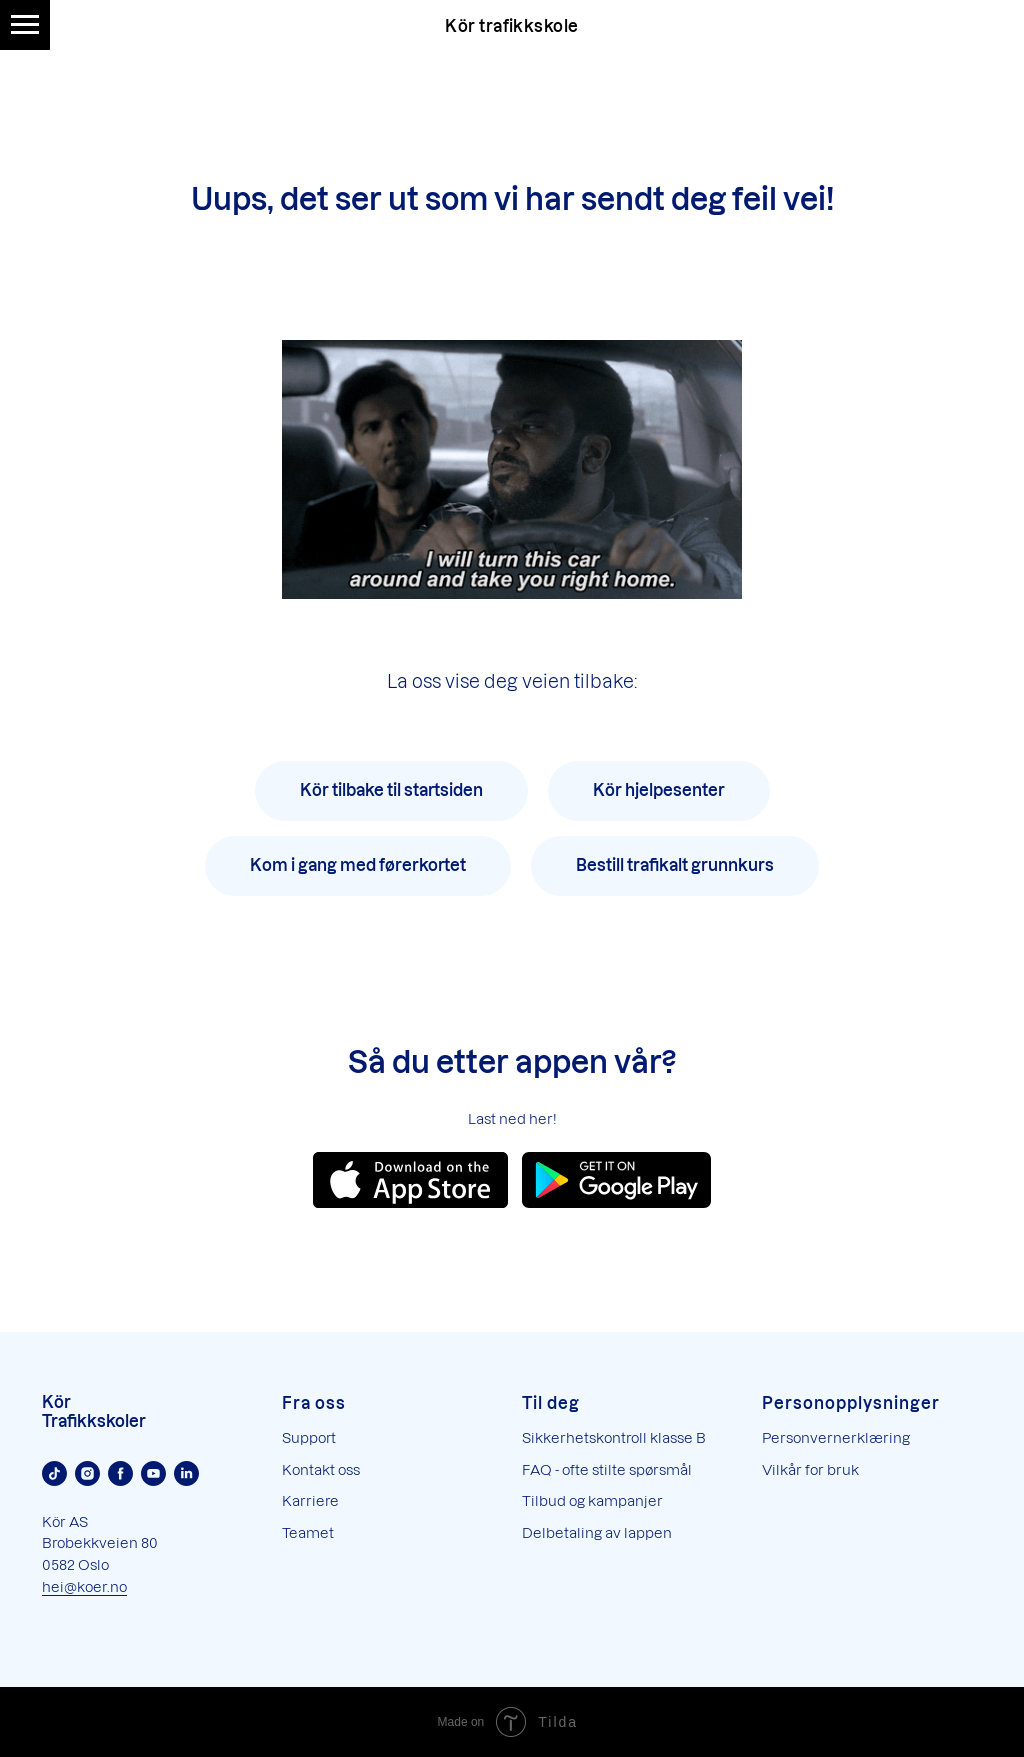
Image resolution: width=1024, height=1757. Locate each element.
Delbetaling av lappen (597, 1532)
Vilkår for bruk (810, 1469)
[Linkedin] (186, 1473)
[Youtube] (153, 1473)
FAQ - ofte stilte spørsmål (607, 1469)
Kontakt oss (321, 1469)
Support (309, 1437)
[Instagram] (87, 1473)
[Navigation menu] (25, 25)
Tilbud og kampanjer (592, 1500)
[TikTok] (54, 1473)
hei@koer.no (84, 1586)
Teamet (308, 1532)
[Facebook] (120, 1473)
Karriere (310, 1500)
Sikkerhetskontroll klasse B (614, 1437)
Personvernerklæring (836, 1437)
